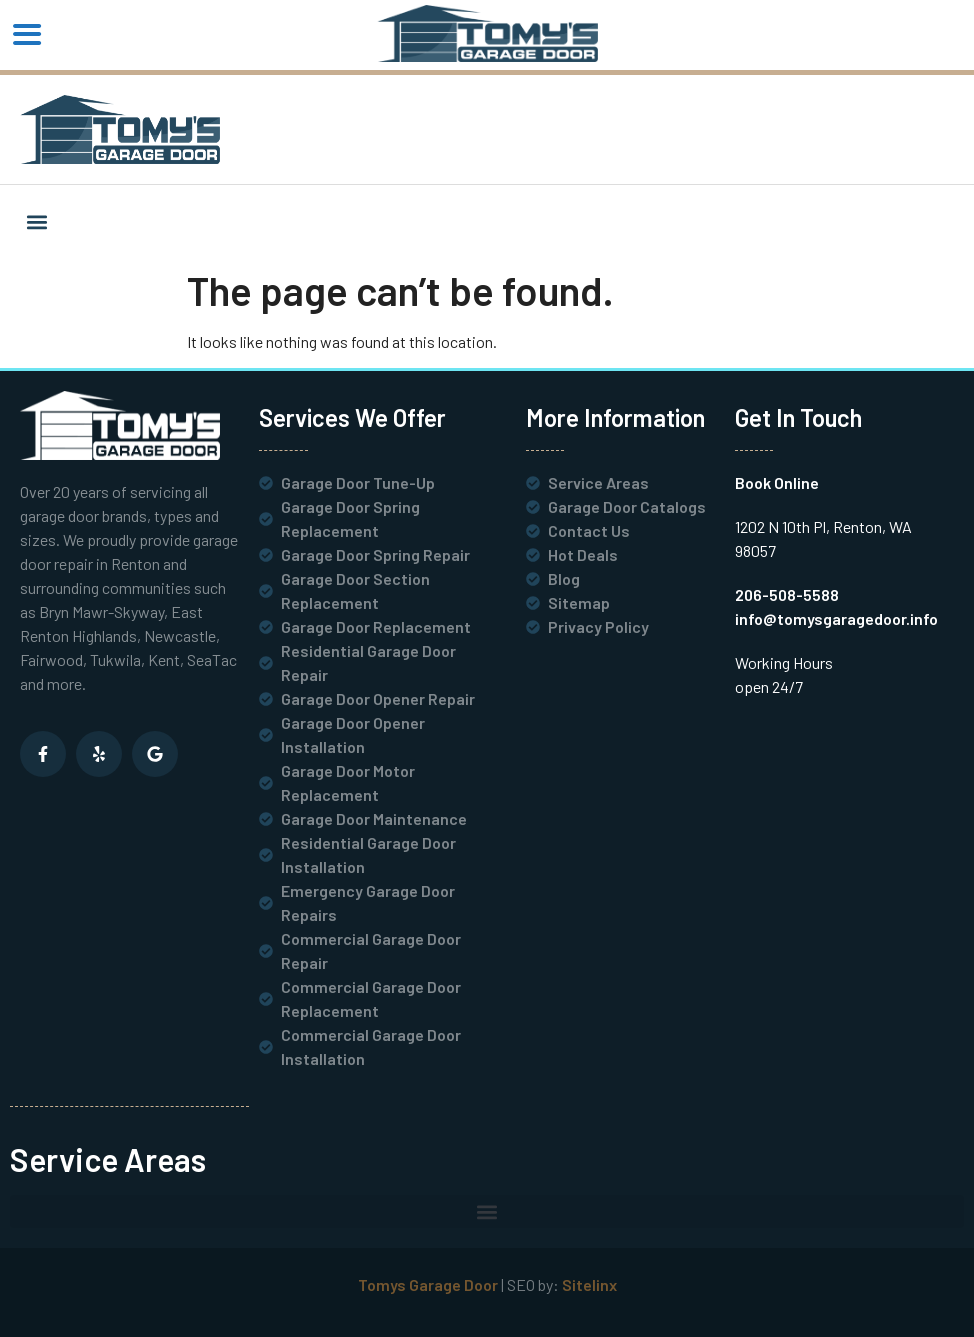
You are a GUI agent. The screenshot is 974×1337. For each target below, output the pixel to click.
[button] (36, 221)
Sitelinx (589, 1284)
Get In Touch (798, 417)
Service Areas (108, 1159)
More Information (615, 417)
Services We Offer (352, 417)
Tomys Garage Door (428, 1284)
